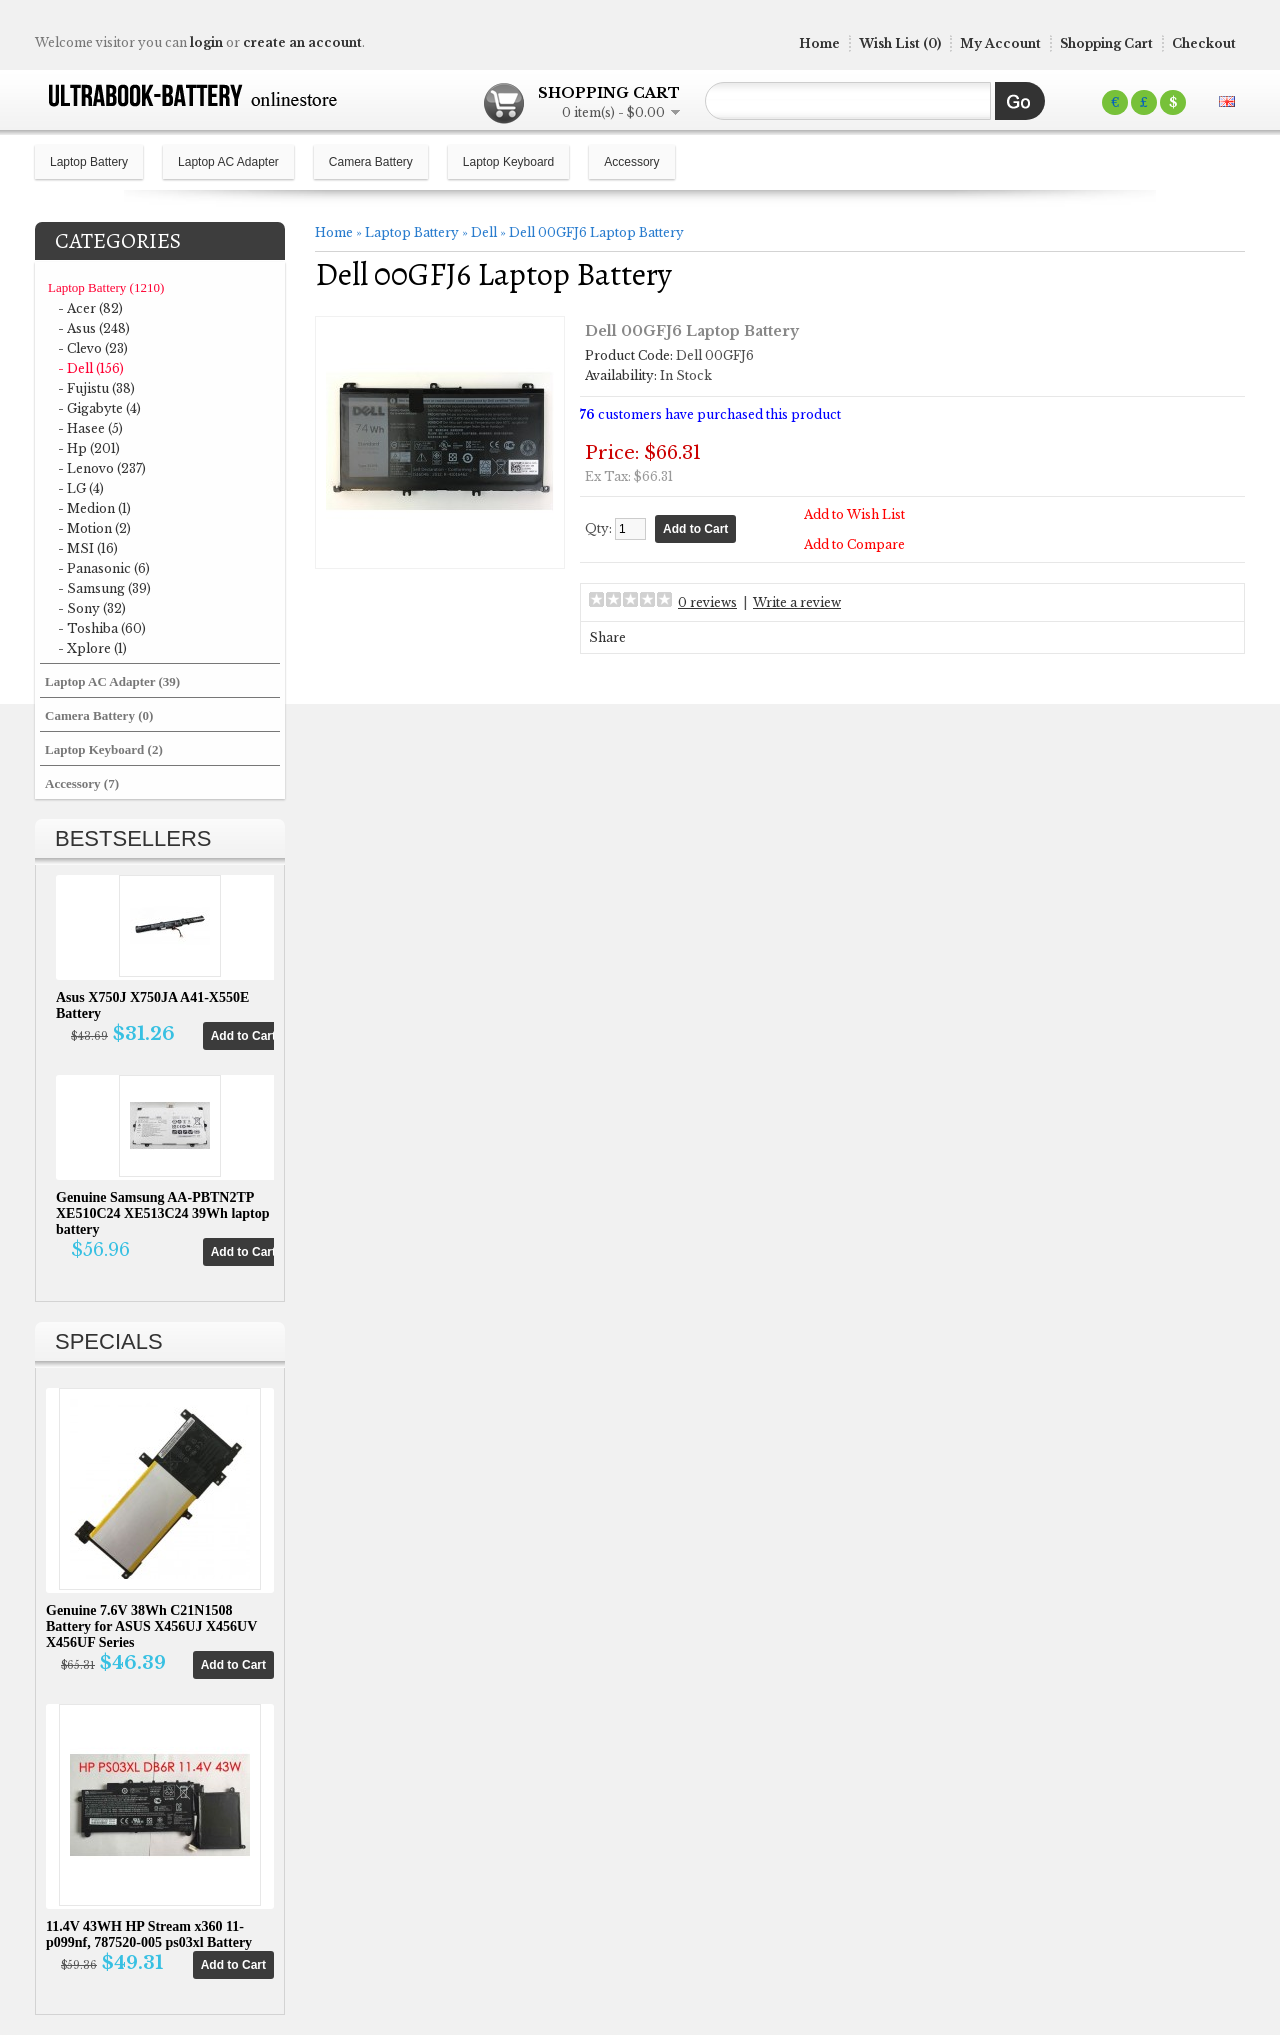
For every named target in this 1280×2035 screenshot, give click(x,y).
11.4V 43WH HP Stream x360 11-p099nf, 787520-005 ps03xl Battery (149, 1934)
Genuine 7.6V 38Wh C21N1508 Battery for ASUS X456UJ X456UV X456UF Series (151, 1626)
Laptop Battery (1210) (106, 287)
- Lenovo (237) (102, 468)
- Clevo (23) (93, 348)
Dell (484, 232)
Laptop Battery (89, 162)
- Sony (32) (92, 608)
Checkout (1204, 43)
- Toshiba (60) (102, 628)
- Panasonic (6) (104, 568)
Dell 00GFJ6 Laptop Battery (596, 232)
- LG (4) (81, 488)
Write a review (797, 602)
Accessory (631, 162)
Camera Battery (371, 162)
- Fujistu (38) (96, 388)
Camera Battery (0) (99, 715)
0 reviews (707, 602)
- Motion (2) (94, 528)
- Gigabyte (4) (99, 408)
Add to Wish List (854, 514)
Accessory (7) (82, 783)
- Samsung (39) (104, 588)
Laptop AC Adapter (228, 162)
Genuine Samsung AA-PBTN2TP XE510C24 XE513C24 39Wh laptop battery (163, 1213)
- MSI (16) (88, 548)
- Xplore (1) (92, 648)
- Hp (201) (89, 448)
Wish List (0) (900, 43)
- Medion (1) (94, 508)
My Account (1000, 43)
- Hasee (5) (90, 428)
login (206, 42)
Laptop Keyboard (508, 162)
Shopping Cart (1106, 43)
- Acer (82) (90, 308)
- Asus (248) (94, 328)
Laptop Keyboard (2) (104, 749)
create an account (302, 42)
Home (819, 43)
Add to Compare (854, 544)
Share (607, 637)
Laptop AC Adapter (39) (112, 681)
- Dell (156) (91, 368)
